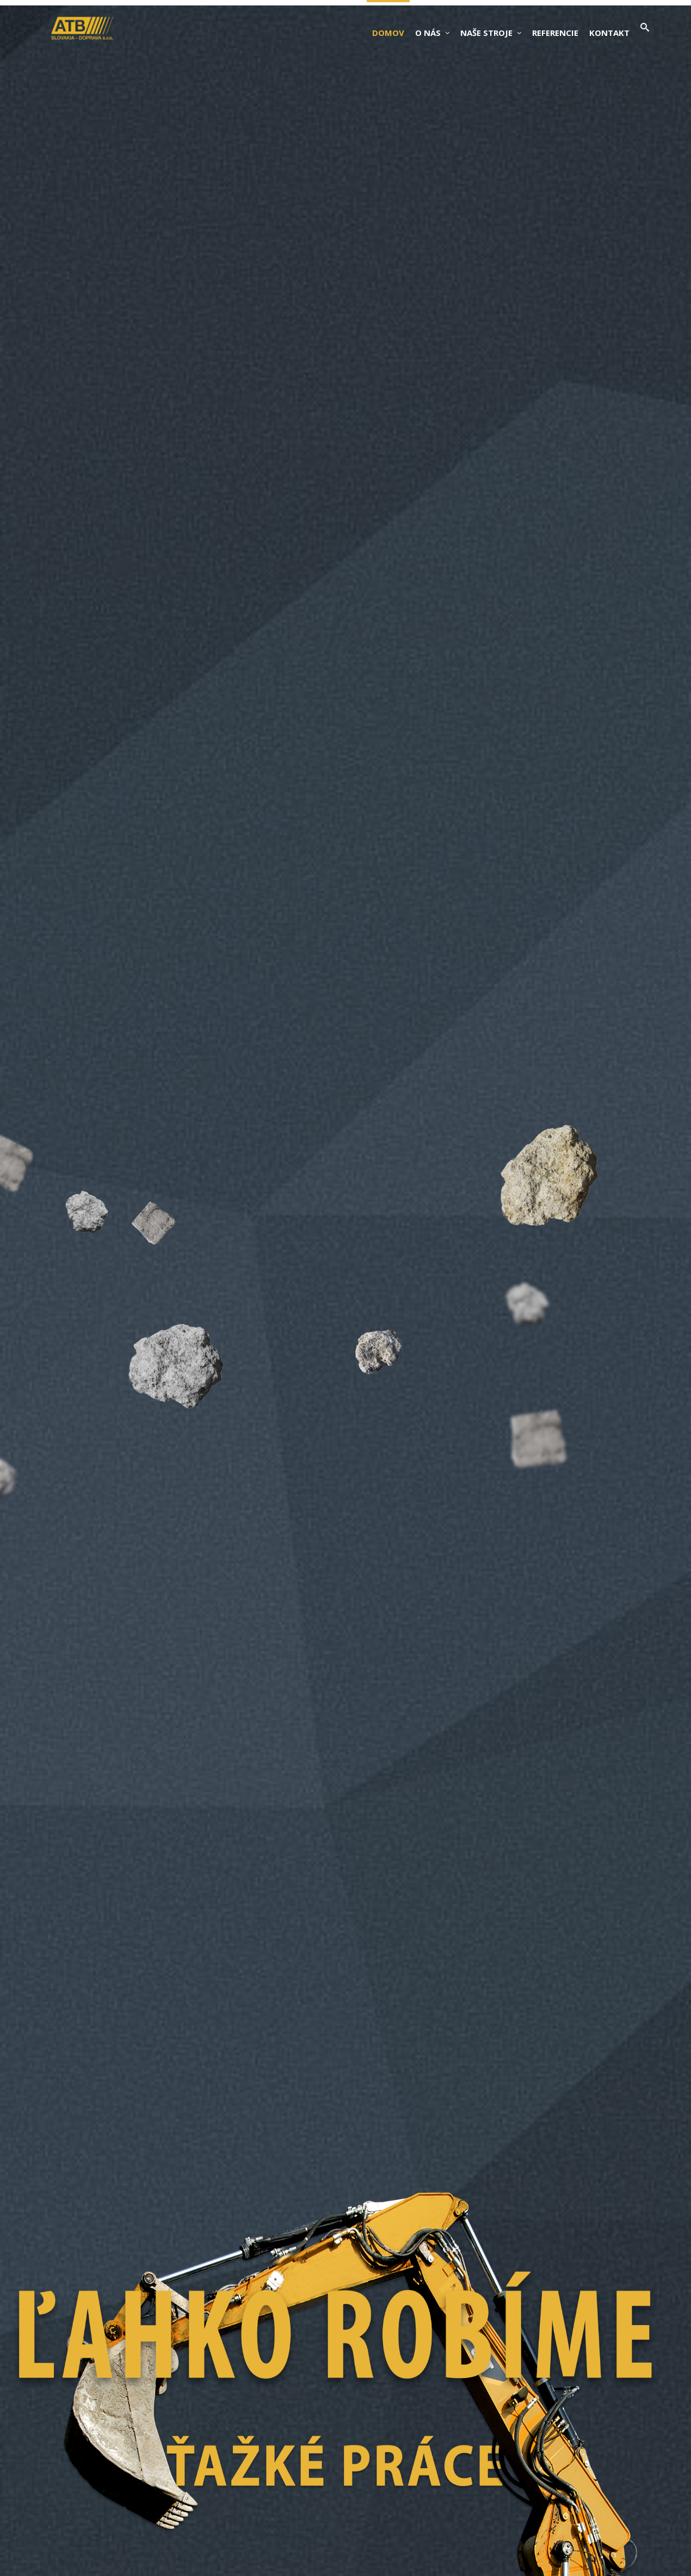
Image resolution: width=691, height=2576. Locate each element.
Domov (388, 32)
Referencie (555, 32)
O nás (432, 32)
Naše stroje (490, 32)
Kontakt (609, 32)
